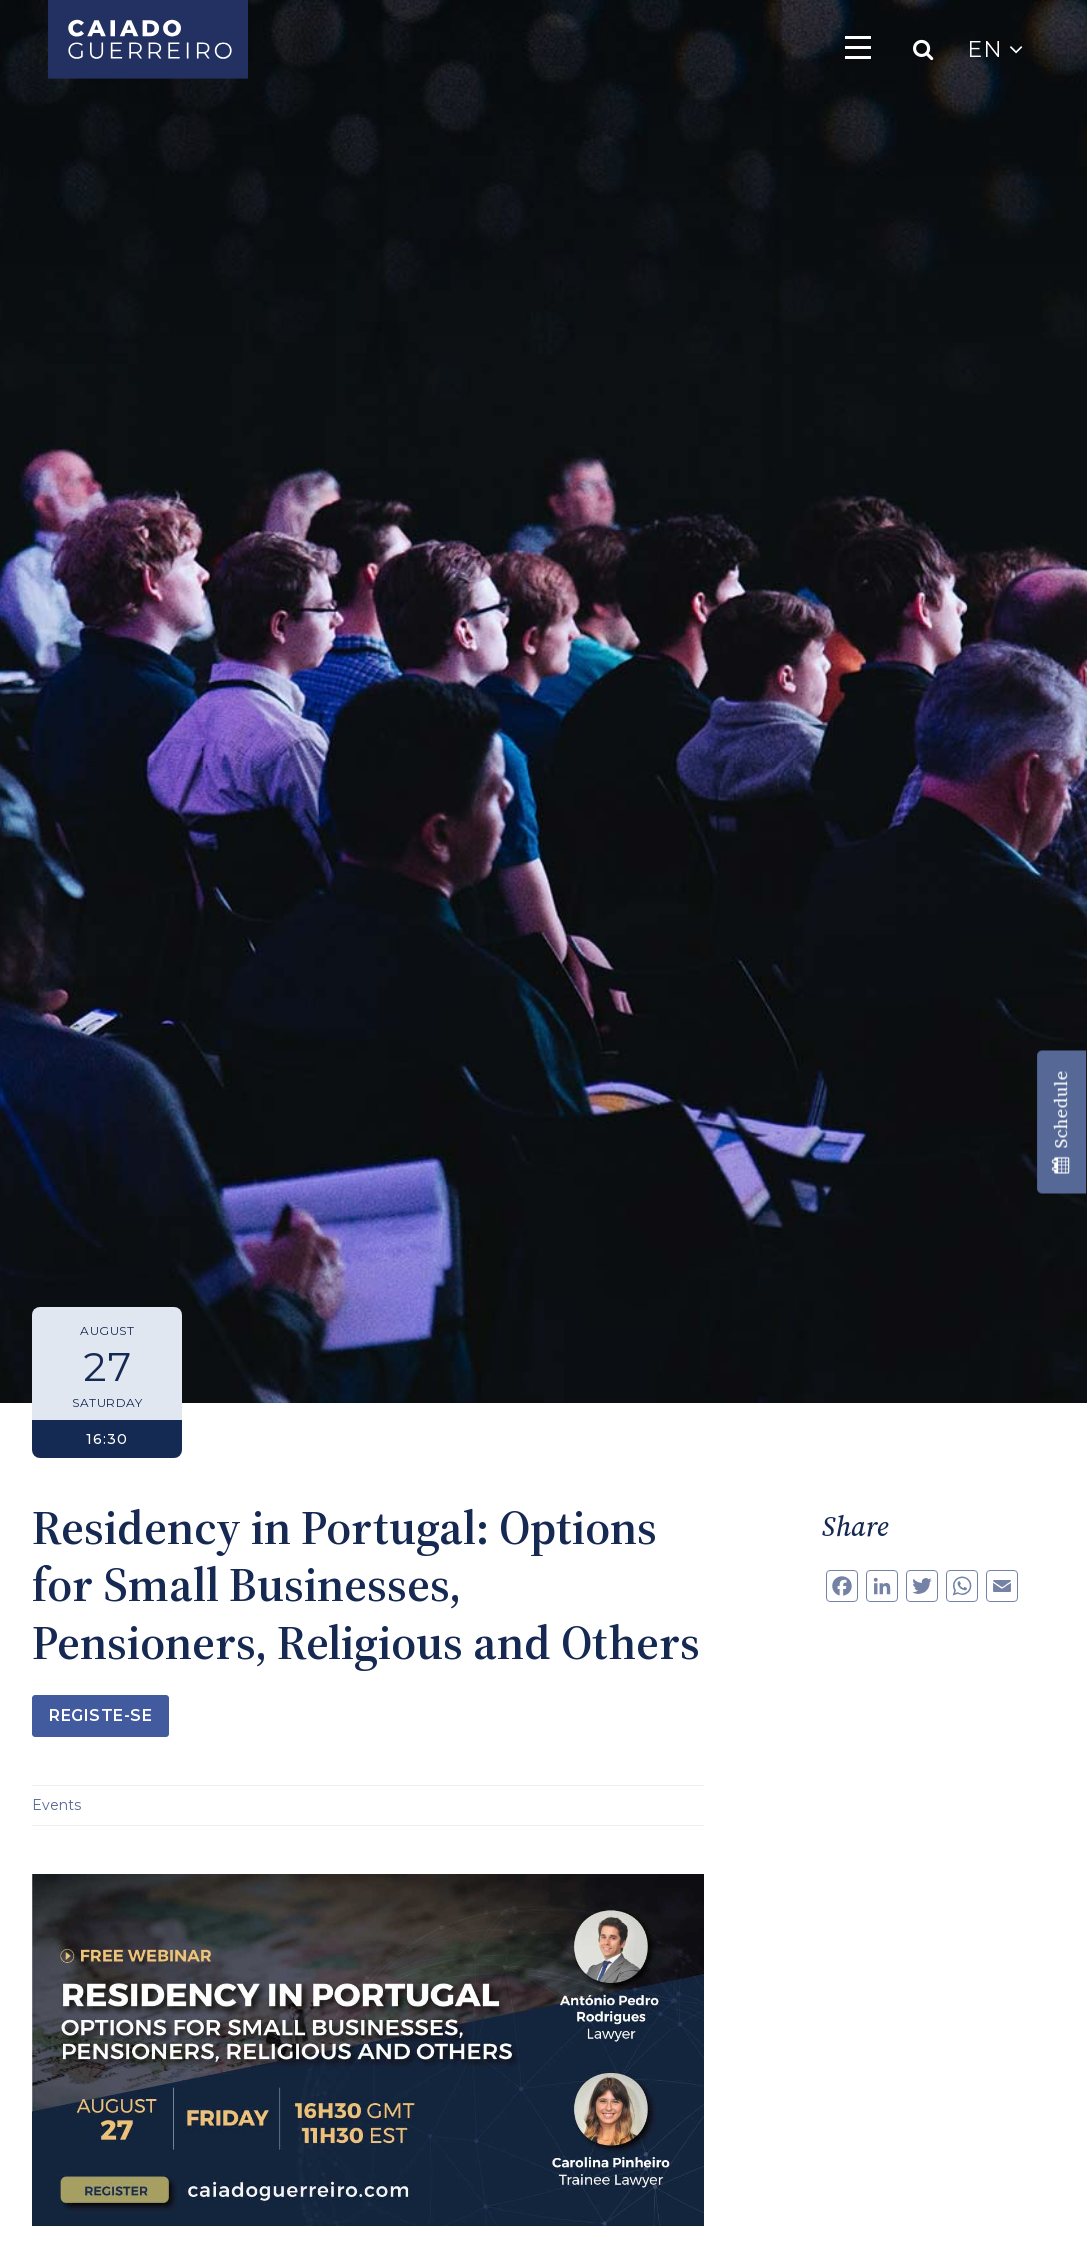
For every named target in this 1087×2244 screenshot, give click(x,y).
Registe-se (100, 1715)
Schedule (1060, 1122)
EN (995, 49)
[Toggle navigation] (858, 47)
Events (56, 1805)
